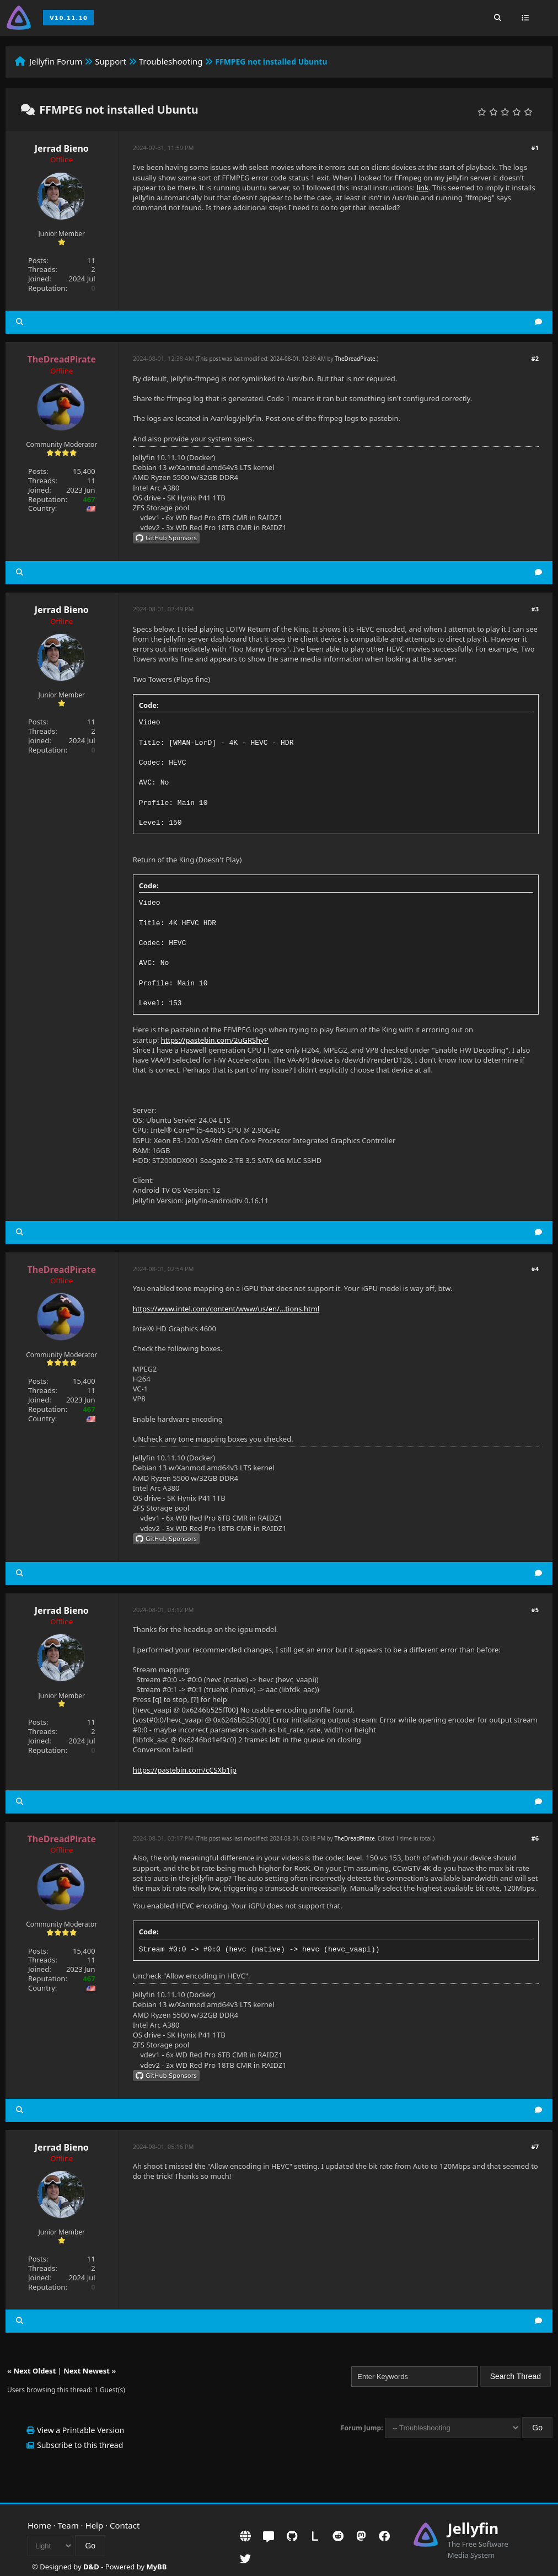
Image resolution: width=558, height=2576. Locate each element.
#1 (535, 147)
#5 (535, 1610)
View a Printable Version (80, 2430)
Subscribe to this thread (80, 2445)
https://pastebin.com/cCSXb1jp (185, 1770)
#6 (535, 1838)
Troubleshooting (171, 61)
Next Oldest (34, 2371)
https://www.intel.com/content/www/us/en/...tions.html (226, 1309)
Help (94, 2525)
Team (68, 2525)
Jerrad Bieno (62, 148)
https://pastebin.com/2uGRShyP (215, 1040)
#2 (535, 358)
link (422, 188)
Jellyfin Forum (56, 61)
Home (39, 2525)
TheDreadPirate (355, 358)
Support (110, 61)
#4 (535, 1269)
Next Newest (86, 2371)
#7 (535, 2146)
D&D (91, 2567)
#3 (535, 609)
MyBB (156, 2567)
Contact (125, 2525)
